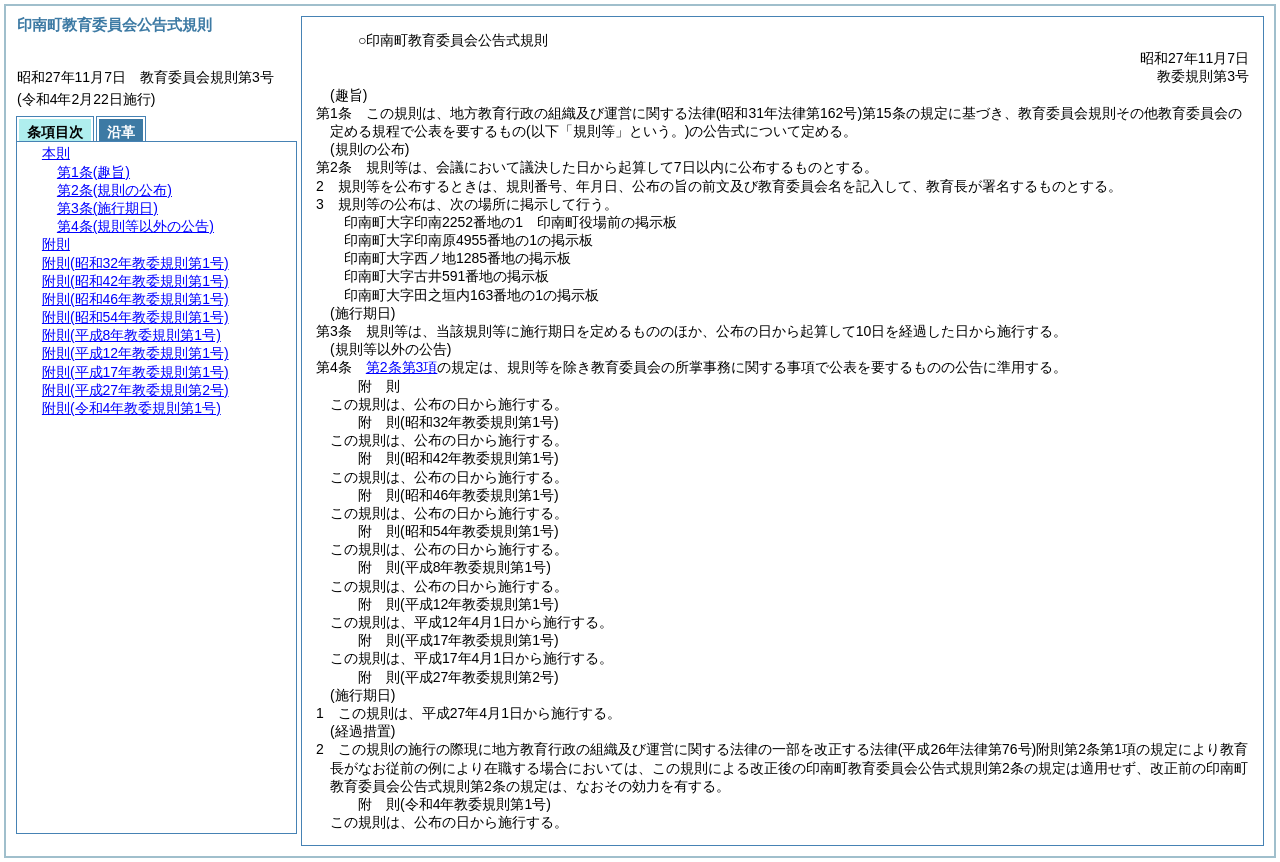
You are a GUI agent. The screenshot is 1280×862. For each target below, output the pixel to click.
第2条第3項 (402, 367)
